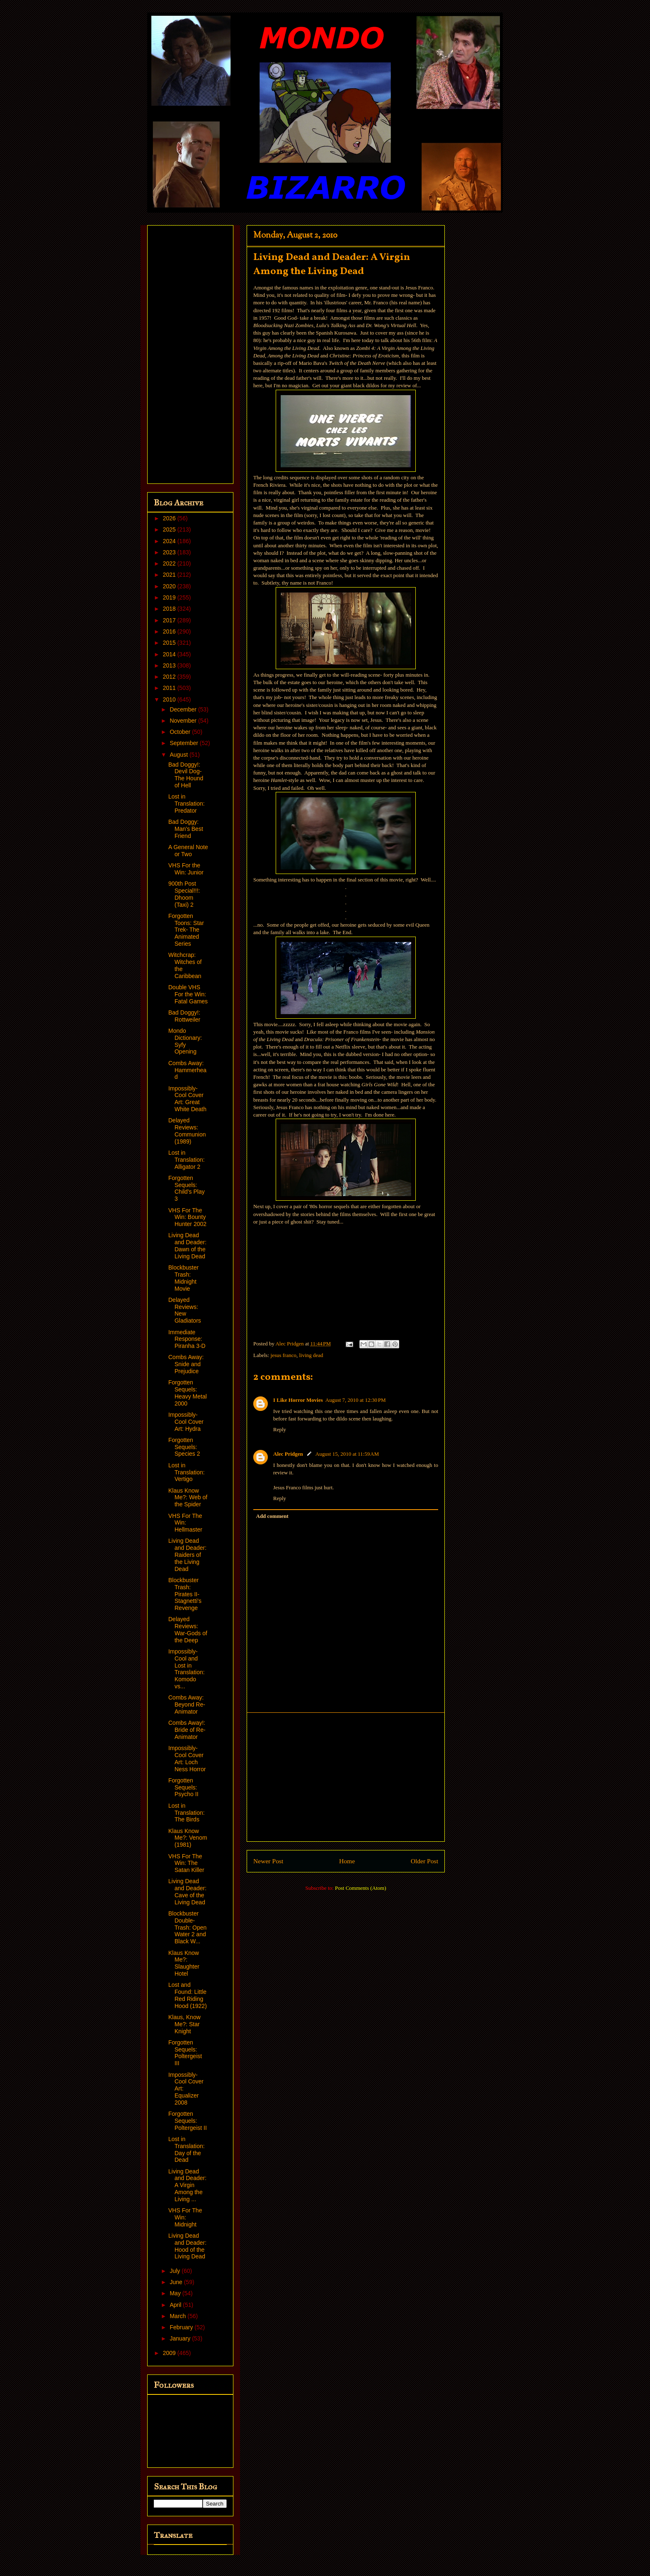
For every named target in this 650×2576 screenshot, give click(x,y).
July (176, 2271)
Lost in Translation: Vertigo (186, 1472)
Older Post (424, 1861)
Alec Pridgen (288, 1454)
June (177, 2282)
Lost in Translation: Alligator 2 (186, 1159)
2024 (170, 541)
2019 (170, 597)
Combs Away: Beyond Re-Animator (186, 1704)
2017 (170, 620)
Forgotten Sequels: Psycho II (183, 1787)
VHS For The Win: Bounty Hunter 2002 (187, 1217)
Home (347, 1861)
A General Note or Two (188, 850)
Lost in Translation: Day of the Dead (186, 2149)
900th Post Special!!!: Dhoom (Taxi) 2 (184, 894)
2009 (170, 2353)
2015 (170, 642)
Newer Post (268, 1861)
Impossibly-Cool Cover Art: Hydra (186, 1421)
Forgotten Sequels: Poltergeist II (187, 2120)
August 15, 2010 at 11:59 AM (347, 1454)
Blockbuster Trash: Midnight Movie (183, 1278)
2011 (170, 688)
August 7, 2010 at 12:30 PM (355, 1400)
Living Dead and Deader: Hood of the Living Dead (187, 2246)
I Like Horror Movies (298, 1400)
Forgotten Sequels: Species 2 (184, 1447)
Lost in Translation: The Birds (186, 1812)
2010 (170, 699)
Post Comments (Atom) (360, 1888)
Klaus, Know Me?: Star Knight (184, 2024)
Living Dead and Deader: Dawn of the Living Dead (187, 1245)
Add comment (272, 1516)
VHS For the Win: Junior (186, 869)
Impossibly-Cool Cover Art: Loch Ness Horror (187, 1758)
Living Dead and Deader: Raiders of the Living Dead (187, 1554)
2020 (170, 586)
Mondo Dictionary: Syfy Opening (185, 1041)
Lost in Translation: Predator (186, 803)
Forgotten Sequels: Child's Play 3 (186, 1188)
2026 (170, 518)
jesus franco (283, 1355)
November (184, 720)
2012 (170, 676)
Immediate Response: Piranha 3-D (187, 1339)
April (176, 2305)
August (179, 754)
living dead (311, 1355)
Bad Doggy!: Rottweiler (184, 1016)
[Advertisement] (345, 1777)
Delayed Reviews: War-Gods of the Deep (187, 1629)
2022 (170, 563)
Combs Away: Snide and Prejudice (186, 1364)
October (181, 731)
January (181, 2338)
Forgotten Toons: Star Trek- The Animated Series (186, 930)
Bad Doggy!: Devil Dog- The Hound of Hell (185, 775)
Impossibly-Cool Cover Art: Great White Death (187, 1098)
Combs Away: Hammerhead (187, 1070)
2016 (170, 631)
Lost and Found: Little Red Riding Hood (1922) (187, 1995)
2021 (170, 574)
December (184, 709)
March (178, 2316)
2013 (170, 665)
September (184, 743)
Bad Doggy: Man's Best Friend (185, 828)
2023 (170, 552)
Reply (279, 1429)
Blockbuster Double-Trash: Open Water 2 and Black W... (187, 1927)
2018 (170, 608)
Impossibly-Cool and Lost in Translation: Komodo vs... (186, 1669)
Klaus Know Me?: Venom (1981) (187, 1838)
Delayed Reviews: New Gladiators (184, 1310)
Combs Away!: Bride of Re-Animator (187, 1729)
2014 (170, 654)
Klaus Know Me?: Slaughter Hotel (183, 1963)
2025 (170, 529)
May (176, 2293)
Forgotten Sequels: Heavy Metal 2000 (187, 1392)
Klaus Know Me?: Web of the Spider (187, 1497)
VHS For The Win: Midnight (185, 2217)
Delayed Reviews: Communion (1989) (187, 1130)
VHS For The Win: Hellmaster (185, 1523)
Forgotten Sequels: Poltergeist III (185, 2052)
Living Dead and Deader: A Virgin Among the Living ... (187, 2185)
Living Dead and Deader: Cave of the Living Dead (187, 1891)
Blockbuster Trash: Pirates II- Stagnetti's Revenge (184, 1594)
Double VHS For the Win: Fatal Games (188, 994)
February (182, 2327)
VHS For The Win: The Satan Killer (186, 1863)
